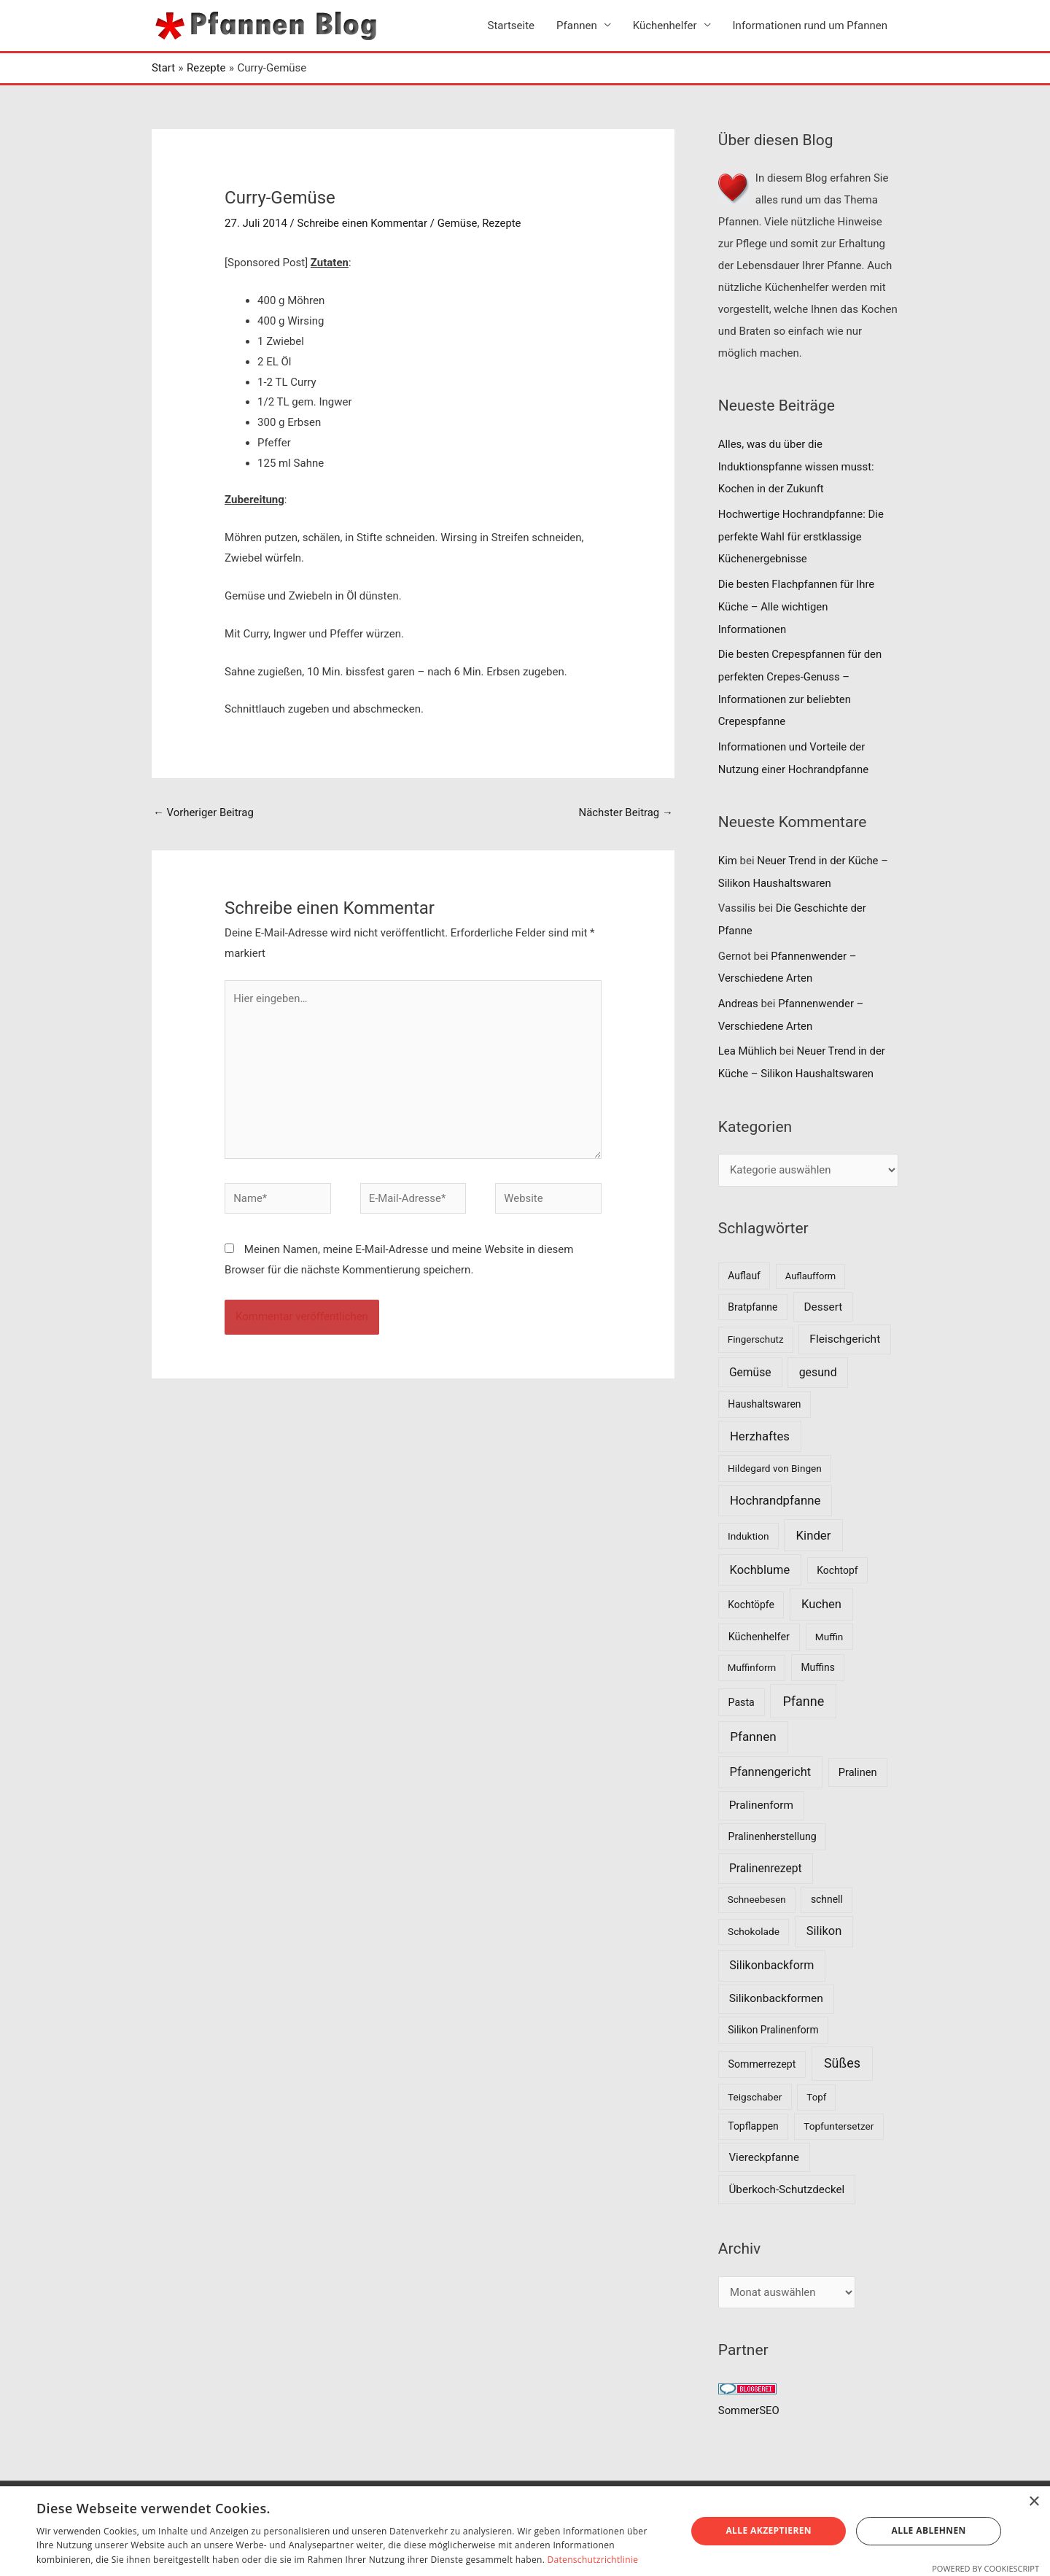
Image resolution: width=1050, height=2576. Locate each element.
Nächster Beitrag (625, 813)
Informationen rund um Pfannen (810, 25)
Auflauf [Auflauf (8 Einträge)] (744, 1262)
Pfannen (576, 25)
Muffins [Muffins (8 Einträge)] (817, 1653)
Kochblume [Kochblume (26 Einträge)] (760, 1555)
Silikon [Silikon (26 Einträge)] (824, 1917)
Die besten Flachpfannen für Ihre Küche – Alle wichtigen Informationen (797, 603)
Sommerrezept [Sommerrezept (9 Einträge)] (762, 2050)
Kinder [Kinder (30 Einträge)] (813, 1521)
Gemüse (458, 223)
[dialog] (525, 2531)
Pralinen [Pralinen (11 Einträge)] (858, 1758)
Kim (727, 852)
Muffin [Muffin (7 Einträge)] (829, 1623)
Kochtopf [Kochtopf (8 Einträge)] (837, 1555)
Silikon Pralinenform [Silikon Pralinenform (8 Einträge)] (773, 2016)
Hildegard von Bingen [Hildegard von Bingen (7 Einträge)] (775, 1454)
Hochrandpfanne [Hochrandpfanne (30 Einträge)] (775, 1486)
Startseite (511, 25)
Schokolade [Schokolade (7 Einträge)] (753, 1917)
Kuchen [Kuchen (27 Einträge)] (821, 1590)
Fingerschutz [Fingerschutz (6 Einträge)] (756, 1325)
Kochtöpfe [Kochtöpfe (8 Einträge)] (751, 1591)
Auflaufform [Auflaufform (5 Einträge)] (810, 1262)
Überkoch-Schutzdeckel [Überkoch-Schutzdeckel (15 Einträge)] (787, 2175)
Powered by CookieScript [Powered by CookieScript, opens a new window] (985, 2568)
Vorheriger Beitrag (203, 813)
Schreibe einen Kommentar (363, 223)
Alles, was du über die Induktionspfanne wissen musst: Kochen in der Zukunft (797, 466)
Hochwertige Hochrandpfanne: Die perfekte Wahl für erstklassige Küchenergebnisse (801, 534)
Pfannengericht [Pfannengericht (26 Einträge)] (771, 1758)
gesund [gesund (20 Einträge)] (818, 1358)
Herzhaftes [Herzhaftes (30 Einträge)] (760, 1422)
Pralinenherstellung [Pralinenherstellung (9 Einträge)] (772, 1822)
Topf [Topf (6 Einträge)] (816, 2083)
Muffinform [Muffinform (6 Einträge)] (752, 1653)
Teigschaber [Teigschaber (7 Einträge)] (755, 2083)
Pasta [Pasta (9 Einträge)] (741, 1688)
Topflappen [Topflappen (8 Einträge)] (753, 2112)
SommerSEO (749, 2396)
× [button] (1033, 2502)
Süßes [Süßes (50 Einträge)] (842, 2049)
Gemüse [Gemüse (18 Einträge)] (750, 1358)
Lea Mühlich (747, 1038)
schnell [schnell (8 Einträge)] (827, 1885)
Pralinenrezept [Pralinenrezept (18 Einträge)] (765, 1854)
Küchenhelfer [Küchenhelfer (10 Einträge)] (759, 1623)
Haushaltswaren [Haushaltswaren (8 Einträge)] (764, 1390)
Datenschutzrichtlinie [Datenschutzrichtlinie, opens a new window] (593, 2559)
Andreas (738, 991)
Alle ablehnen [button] (929, 2530)
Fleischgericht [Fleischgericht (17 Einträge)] (844, 1325)
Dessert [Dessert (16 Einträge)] (823, 1292)
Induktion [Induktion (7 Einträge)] (748, 1522)
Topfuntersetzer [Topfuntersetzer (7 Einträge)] (839, 2112)
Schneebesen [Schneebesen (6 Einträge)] (757, 1885)
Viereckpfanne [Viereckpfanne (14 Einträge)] (763, 2143)
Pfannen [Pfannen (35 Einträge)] (753, 1722)
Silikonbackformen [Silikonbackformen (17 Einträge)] (776, 1984)
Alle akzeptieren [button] (769, 2530)
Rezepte (503, 223)
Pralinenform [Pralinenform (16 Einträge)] (761, 1791)
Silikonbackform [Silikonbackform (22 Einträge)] (771, 1951)
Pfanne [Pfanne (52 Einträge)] (803, 1686)
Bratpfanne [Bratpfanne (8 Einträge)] (752, 1292)
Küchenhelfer (665, 25)
